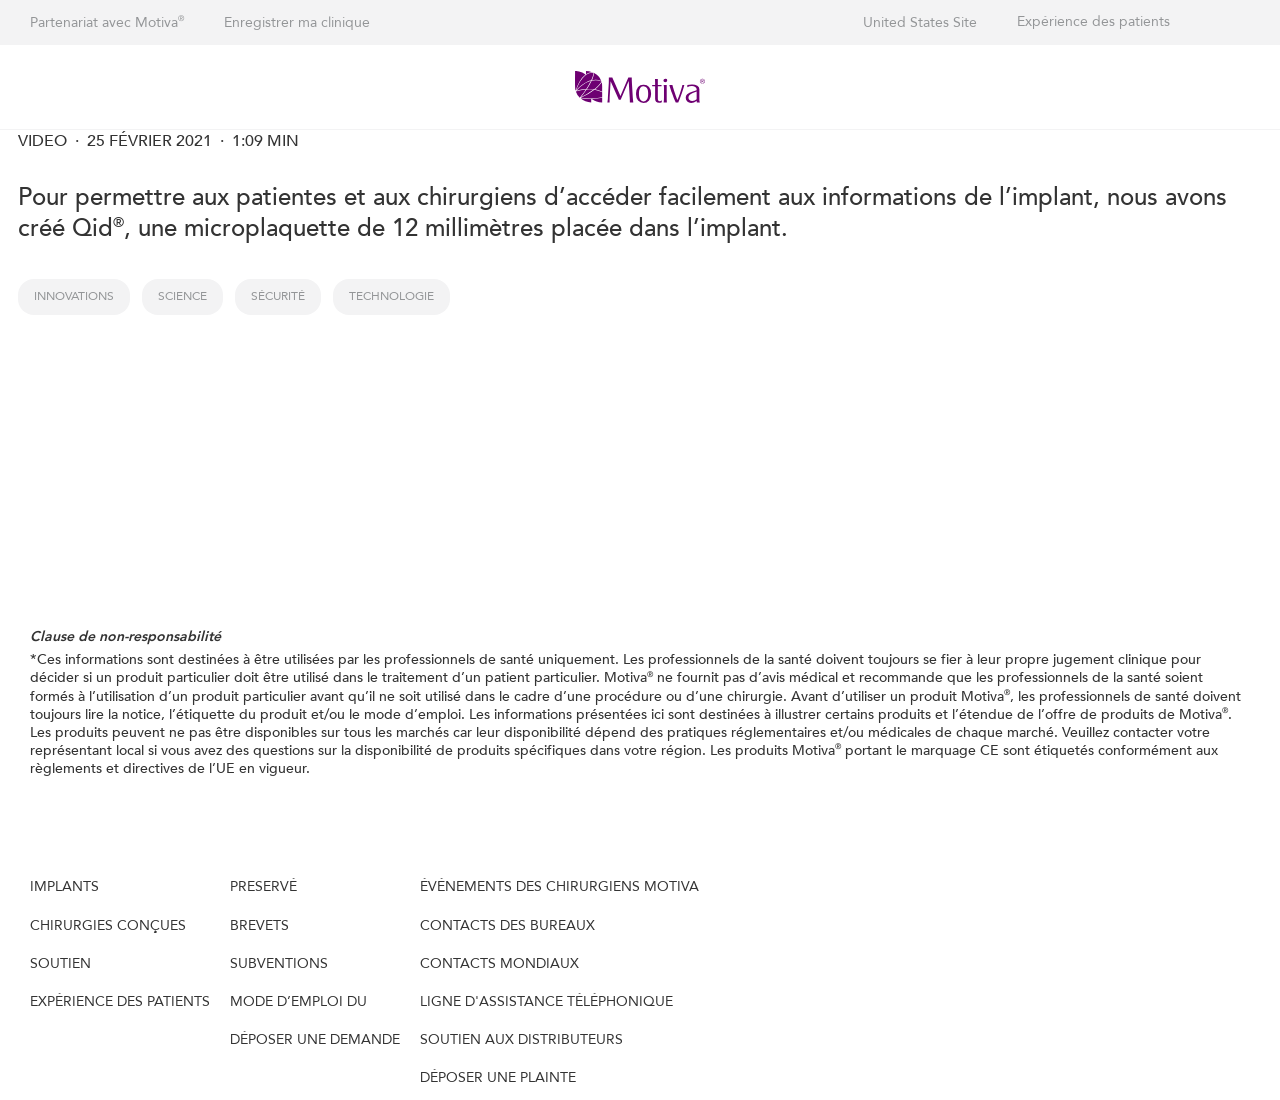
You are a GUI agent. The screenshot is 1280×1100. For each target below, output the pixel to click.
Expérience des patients (1093, 22)
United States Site (920, 22)
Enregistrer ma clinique (297, 22)
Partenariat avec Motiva (107, 22)
